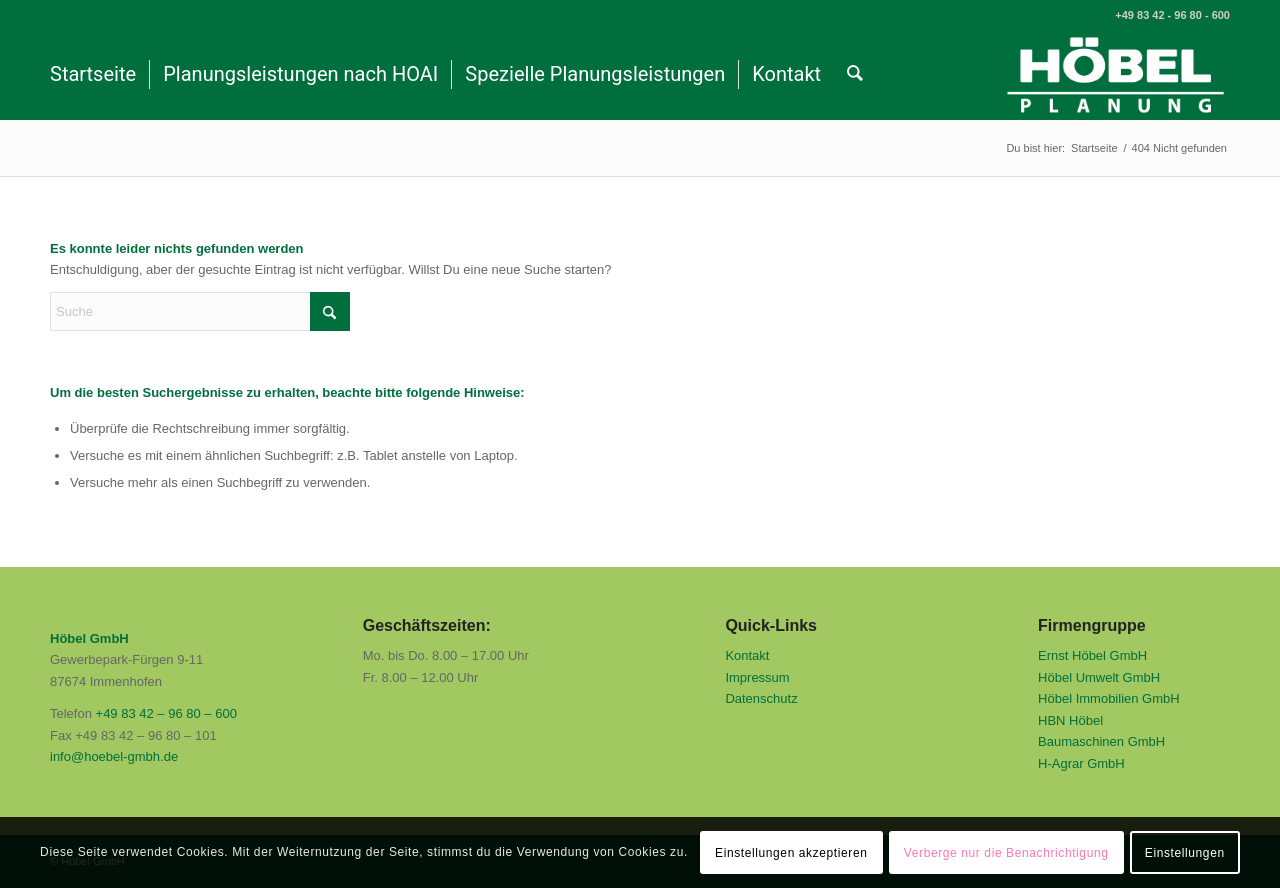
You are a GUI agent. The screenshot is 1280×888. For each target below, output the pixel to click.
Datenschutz (761, 698)
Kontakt (747, 655)
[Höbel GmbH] (1115, 75)
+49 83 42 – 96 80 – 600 (166, 713)
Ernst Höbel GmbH (1092, 655)
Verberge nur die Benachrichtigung (1006, 853)
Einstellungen (1185, 853)
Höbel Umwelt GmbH (1099, 677)
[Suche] (855, 75)
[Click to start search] (330, 311)
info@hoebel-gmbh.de (114, 756)
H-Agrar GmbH (1081, 763)
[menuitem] (93, 75)
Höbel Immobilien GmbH (1109, 698)
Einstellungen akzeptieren (791, 853)
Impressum (757, 677)
